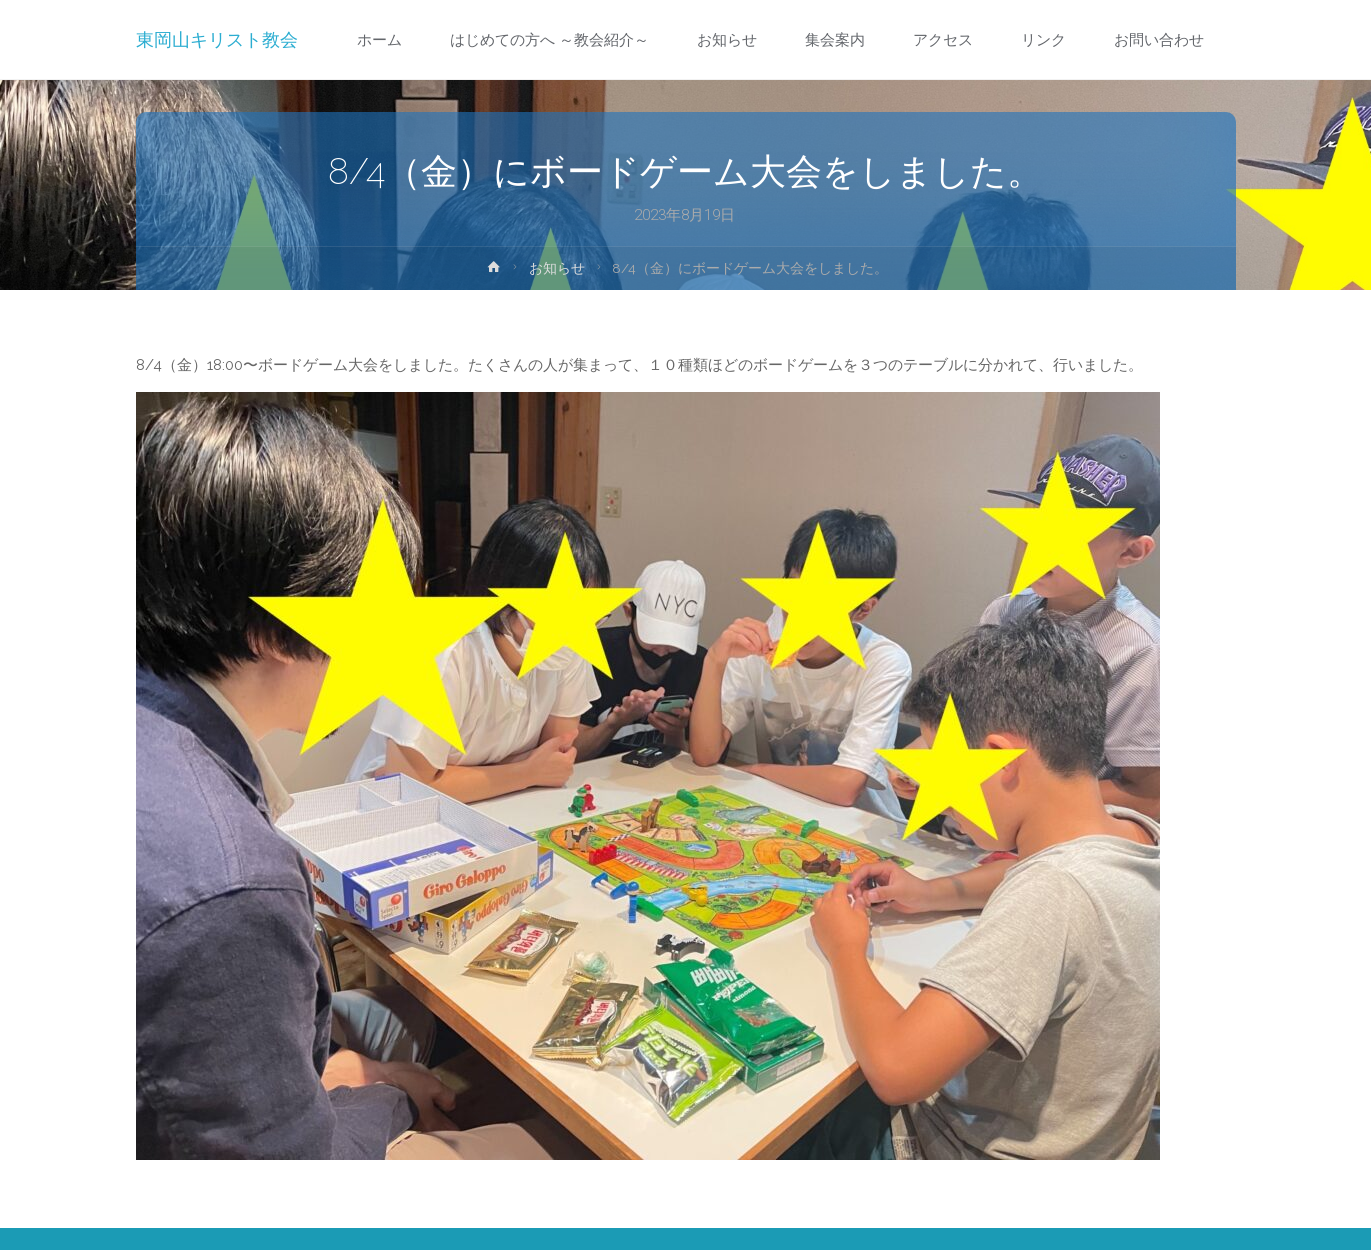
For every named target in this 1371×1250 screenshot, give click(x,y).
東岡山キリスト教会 (217, 39)
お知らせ (557, 268)
